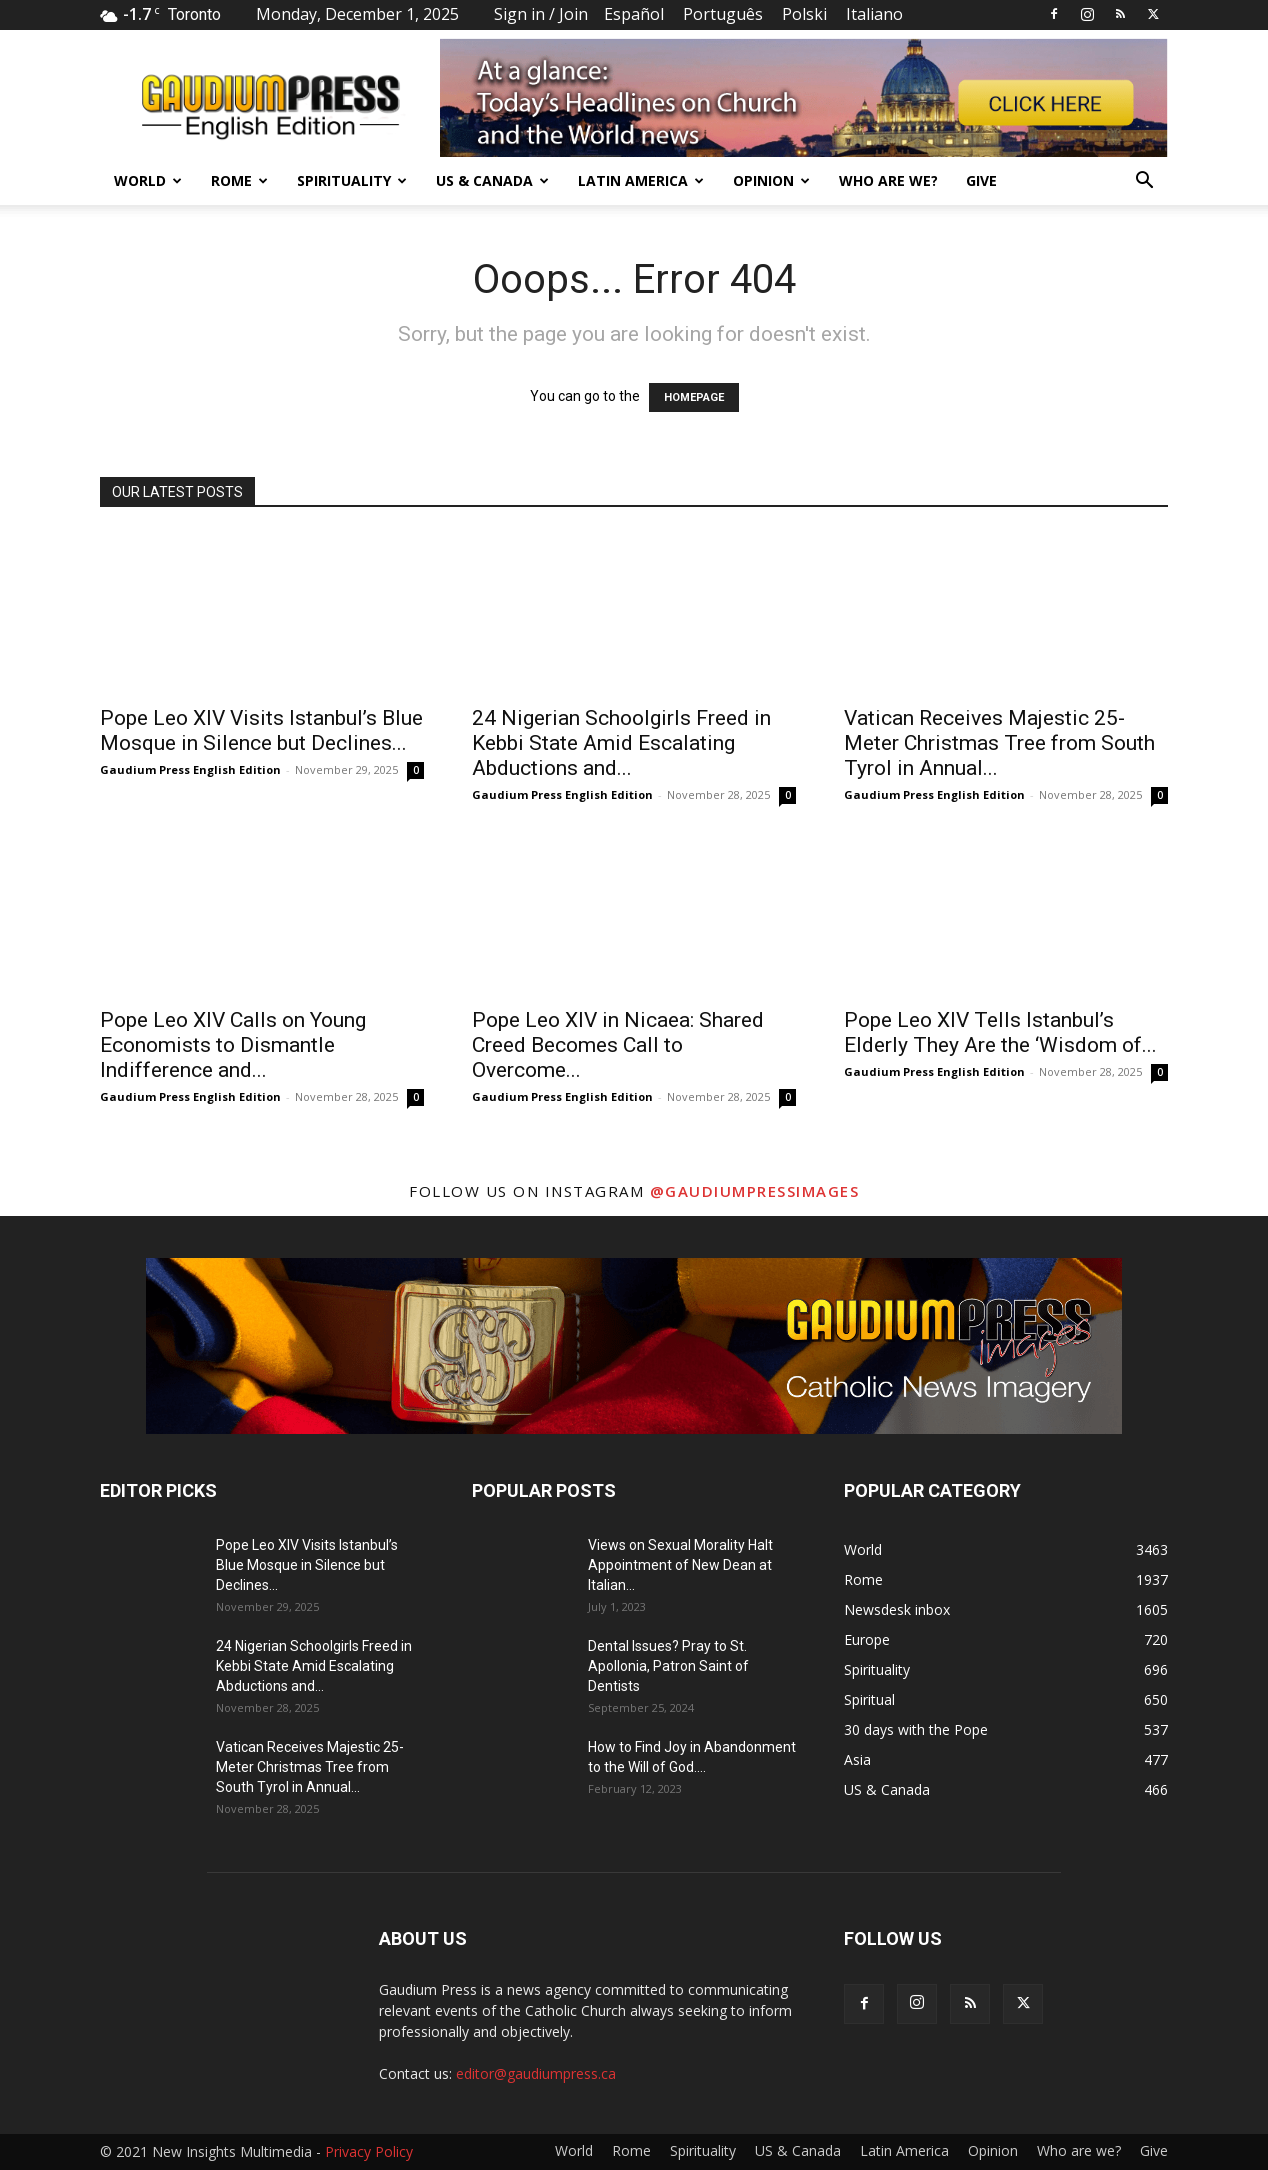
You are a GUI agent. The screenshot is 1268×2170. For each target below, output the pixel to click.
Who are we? (888, 180)
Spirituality (352, 180)
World (148, 180)
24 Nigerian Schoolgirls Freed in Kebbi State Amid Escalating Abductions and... (621, 743)
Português (723, 14)
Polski (804, 14)
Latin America (641, 180)
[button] (1144, 182)
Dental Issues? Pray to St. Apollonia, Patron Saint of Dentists (668, 1666)
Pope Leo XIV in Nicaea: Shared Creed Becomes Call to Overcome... (618, 1045)
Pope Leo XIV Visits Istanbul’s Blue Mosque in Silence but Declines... (261, 730)
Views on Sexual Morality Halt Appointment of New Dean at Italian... (680, 1565)
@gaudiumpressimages (755, 1191)
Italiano (874, 14)
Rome (239, 180)
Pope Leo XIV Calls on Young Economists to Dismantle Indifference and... (233, 1045)
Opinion (771, 180)
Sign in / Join (541, 14)
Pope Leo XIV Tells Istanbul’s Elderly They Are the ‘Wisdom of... (1000, 1032)
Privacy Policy (369, 2151)
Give (981, 180)
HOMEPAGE (694, 397)
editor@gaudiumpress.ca (536, 2073)
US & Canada (492, 180)
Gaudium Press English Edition (190, 769)
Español (634, 14)
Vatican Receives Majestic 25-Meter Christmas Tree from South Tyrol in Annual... (999, 743)
